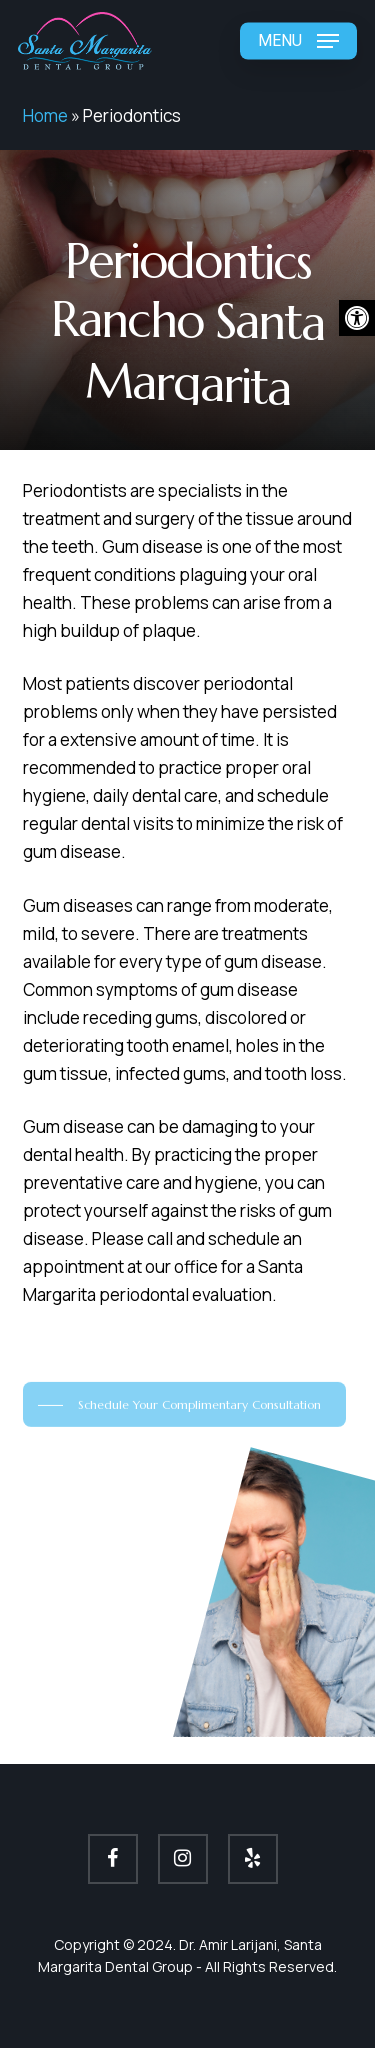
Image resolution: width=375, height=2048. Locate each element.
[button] (357, 318)
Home (45, 115)
